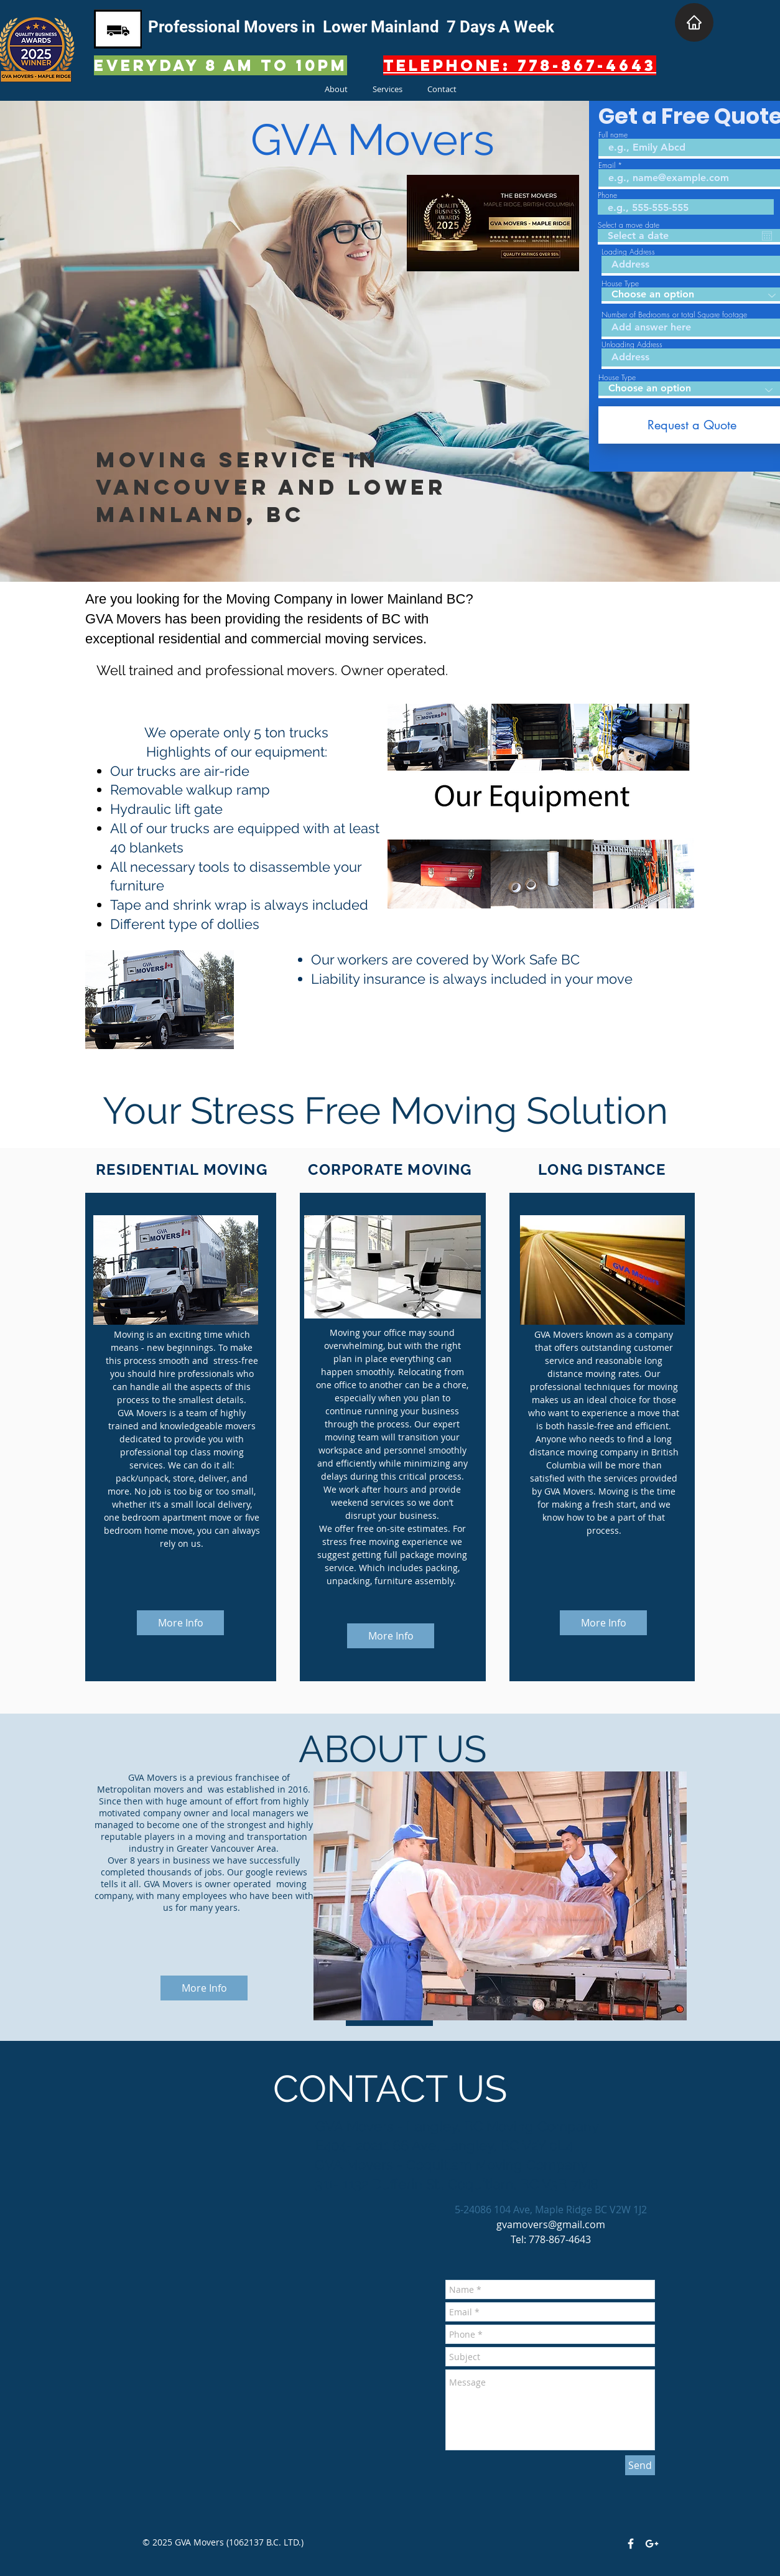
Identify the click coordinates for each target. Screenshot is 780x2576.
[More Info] (180, 1622)
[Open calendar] (767, 236)
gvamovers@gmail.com (550, 2224)
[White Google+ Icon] (652, 2543)
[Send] (640, 2465)
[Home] (694, 22)
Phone (607, 195)
